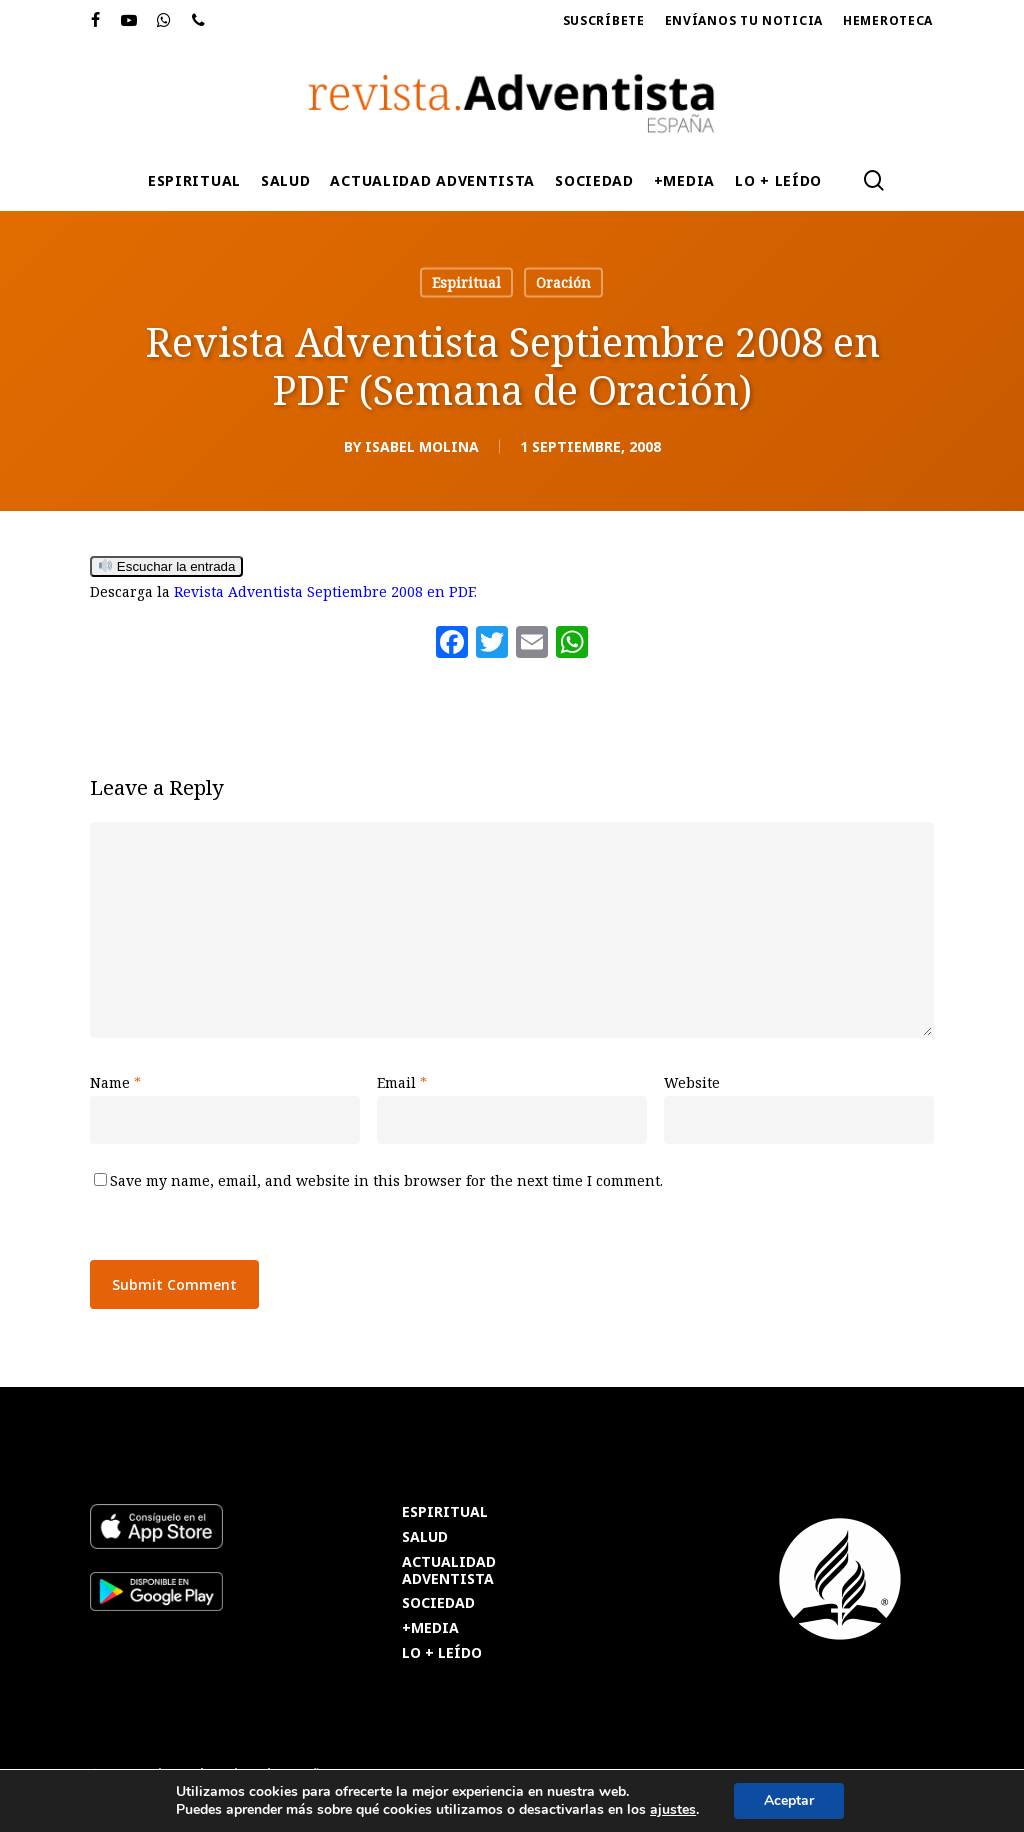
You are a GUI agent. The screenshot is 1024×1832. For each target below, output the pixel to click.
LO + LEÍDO (442, 1653)
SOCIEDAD (438, 1603)
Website (692, 1082)
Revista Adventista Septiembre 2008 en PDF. (325, 591)
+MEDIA (430, 1628)
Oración (563, 282)
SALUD (425, 1537)
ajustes (673, 1810)
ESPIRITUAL (445, 1512)
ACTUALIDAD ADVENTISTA (449, 1571)
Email (402, 1082)
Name (115, 1082)
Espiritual (466, 282)
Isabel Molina (422, 446)
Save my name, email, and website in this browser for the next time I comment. (386, 1180)
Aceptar (789, 1800)
